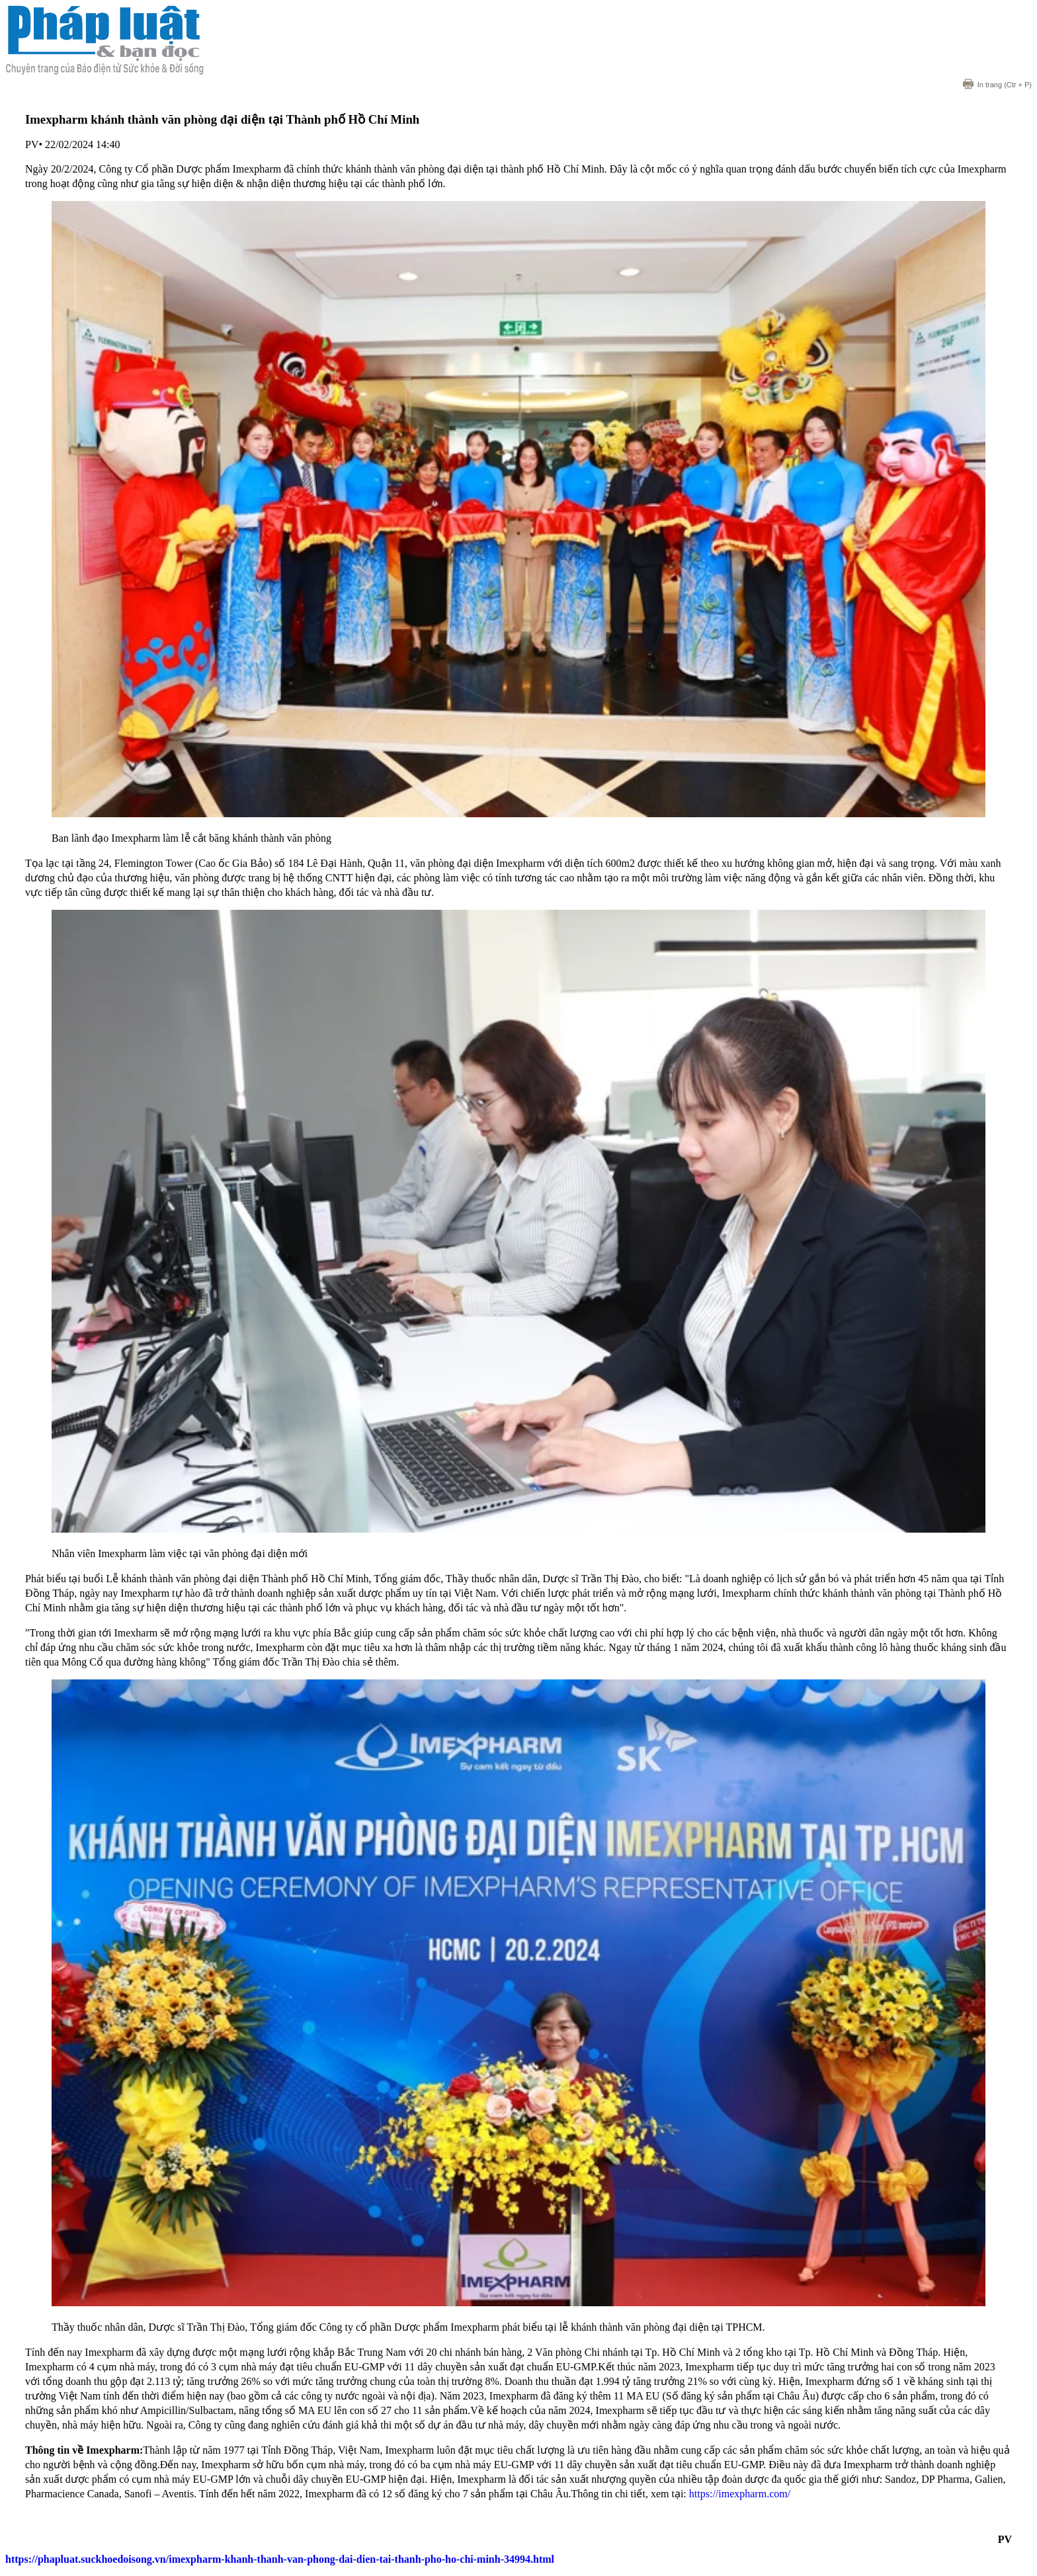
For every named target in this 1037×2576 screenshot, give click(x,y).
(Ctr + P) (997, 85)
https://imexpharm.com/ (739, 2493)
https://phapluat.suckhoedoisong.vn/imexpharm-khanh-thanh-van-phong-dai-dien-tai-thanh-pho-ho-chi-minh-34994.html (279, 2559)
